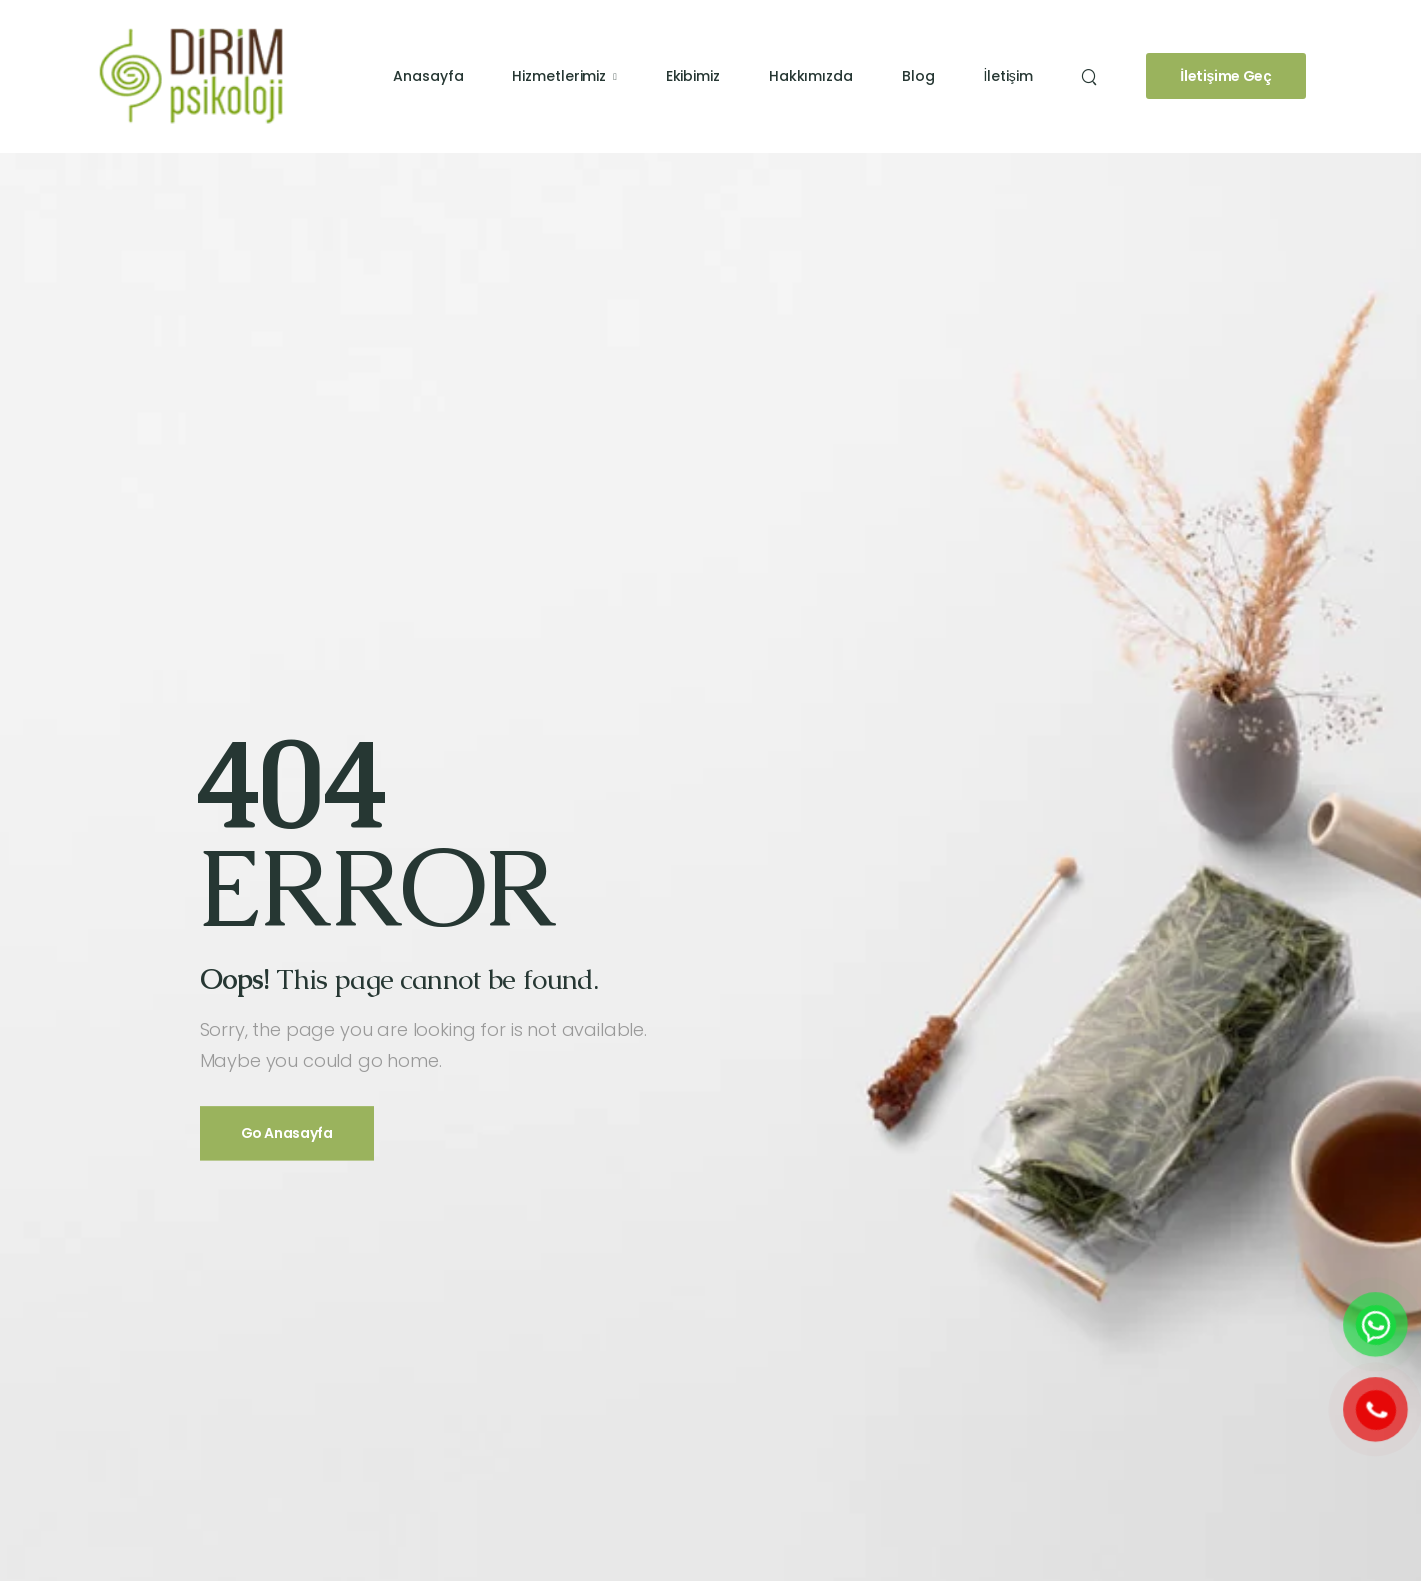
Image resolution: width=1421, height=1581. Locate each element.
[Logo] (191, 75)
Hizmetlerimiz (559, 76)
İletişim (1007, 76)
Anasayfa (428, 76)
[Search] (1091, 77)
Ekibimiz (693, 76)
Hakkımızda (811, 76)
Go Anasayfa (287, 1134)
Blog (918, 76)
